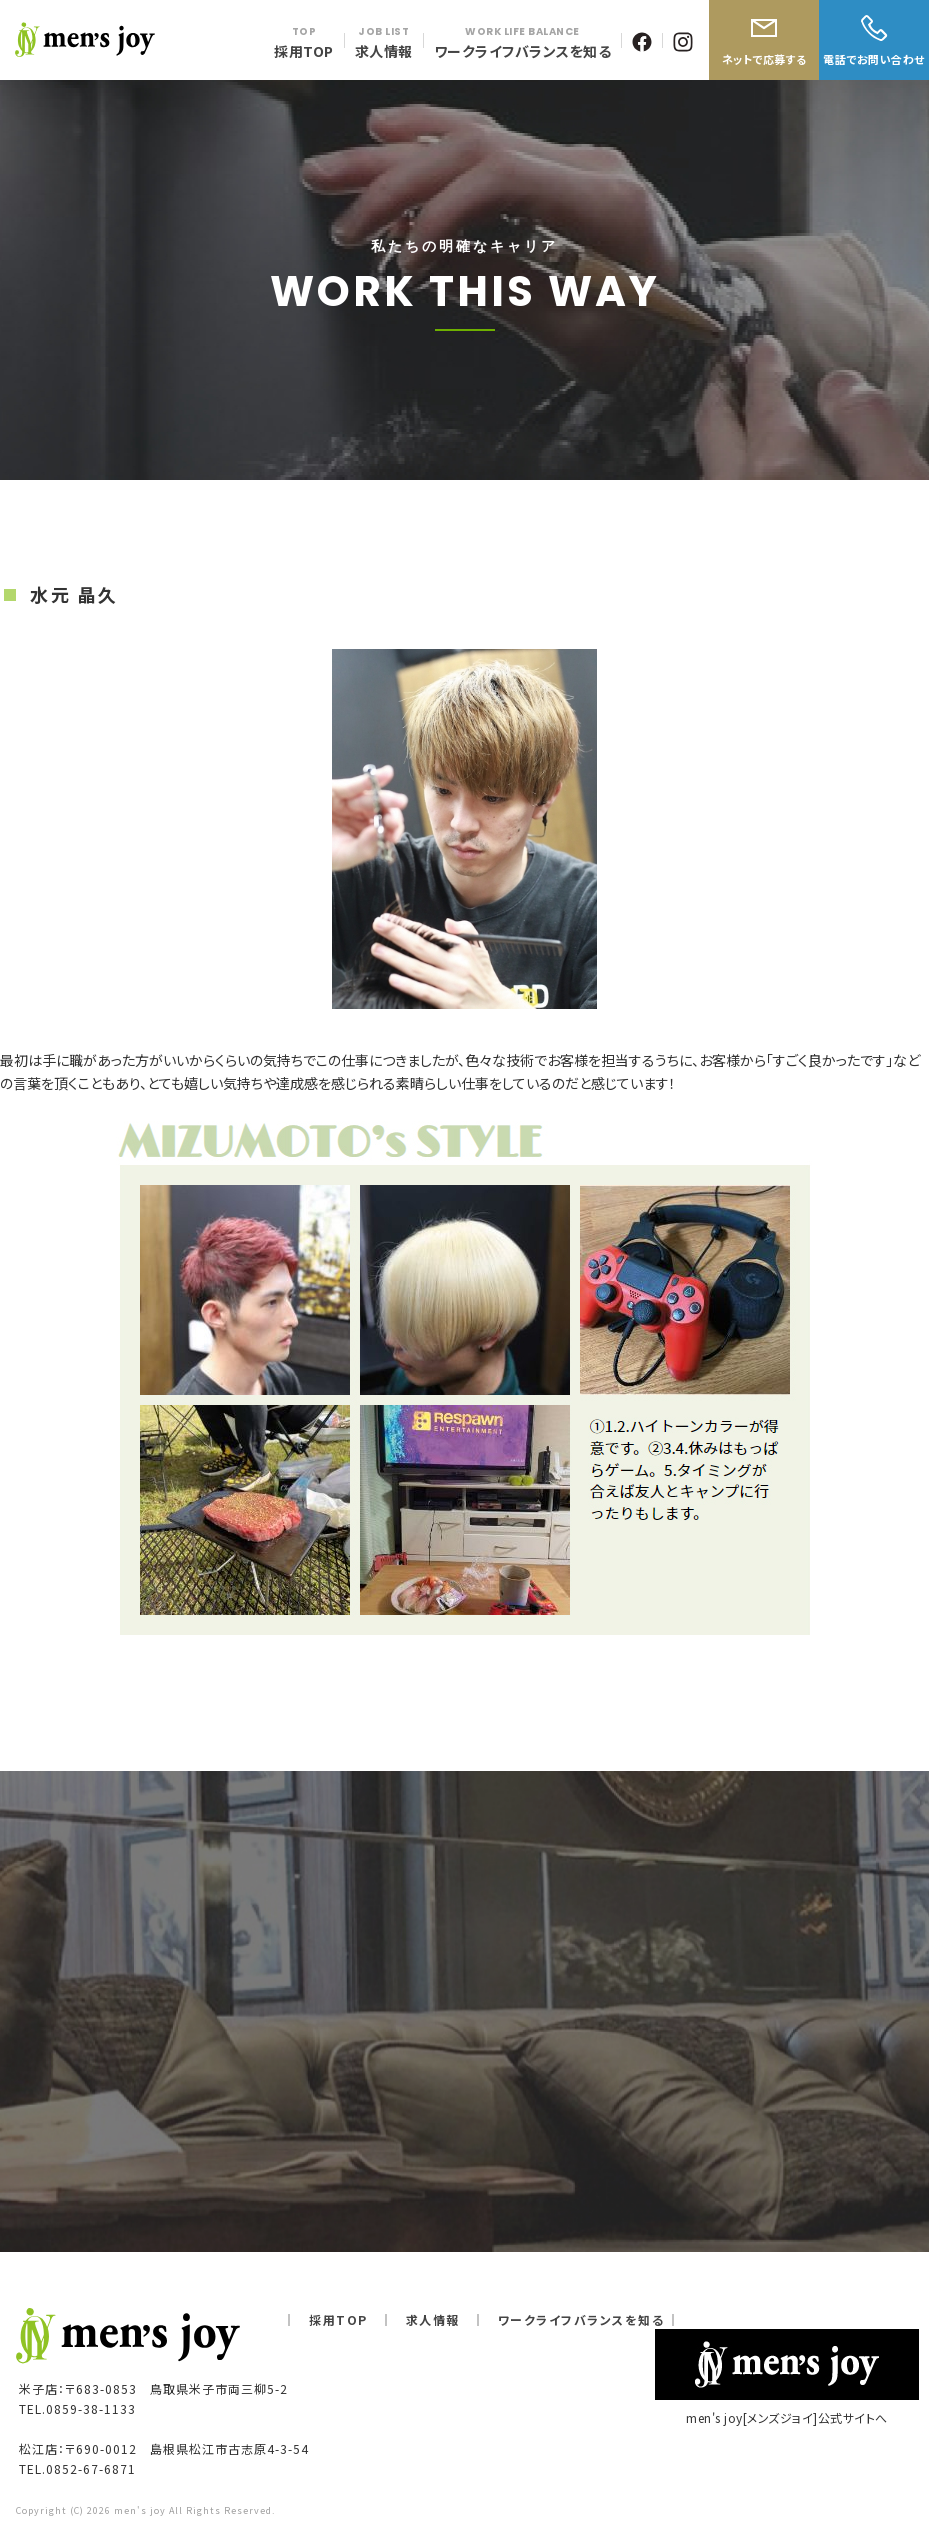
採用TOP (338, 2319)
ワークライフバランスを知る (581, 2319)
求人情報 (433, 2319)
